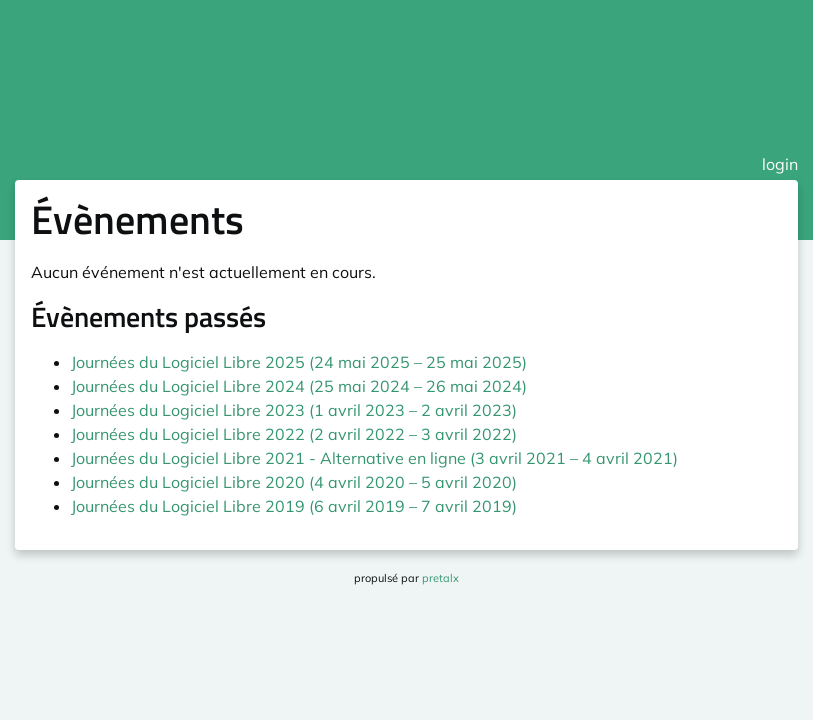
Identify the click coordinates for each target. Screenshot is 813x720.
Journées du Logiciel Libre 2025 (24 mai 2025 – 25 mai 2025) (299, 362)
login (780, 164)
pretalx (440, 578)
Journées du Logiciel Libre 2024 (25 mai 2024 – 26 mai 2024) (299, 386)
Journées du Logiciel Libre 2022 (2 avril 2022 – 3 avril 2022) (294, 434)
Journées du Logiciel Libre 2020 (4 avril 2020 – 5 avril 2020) (294, 482)
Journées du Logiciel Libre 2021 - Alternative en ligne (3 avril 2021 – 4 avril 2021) (374, 458)
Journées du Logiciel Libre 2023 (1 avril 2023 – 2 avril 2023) (294, 410)
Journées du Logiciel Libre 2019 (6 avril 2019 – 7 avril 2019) (294, 506)
